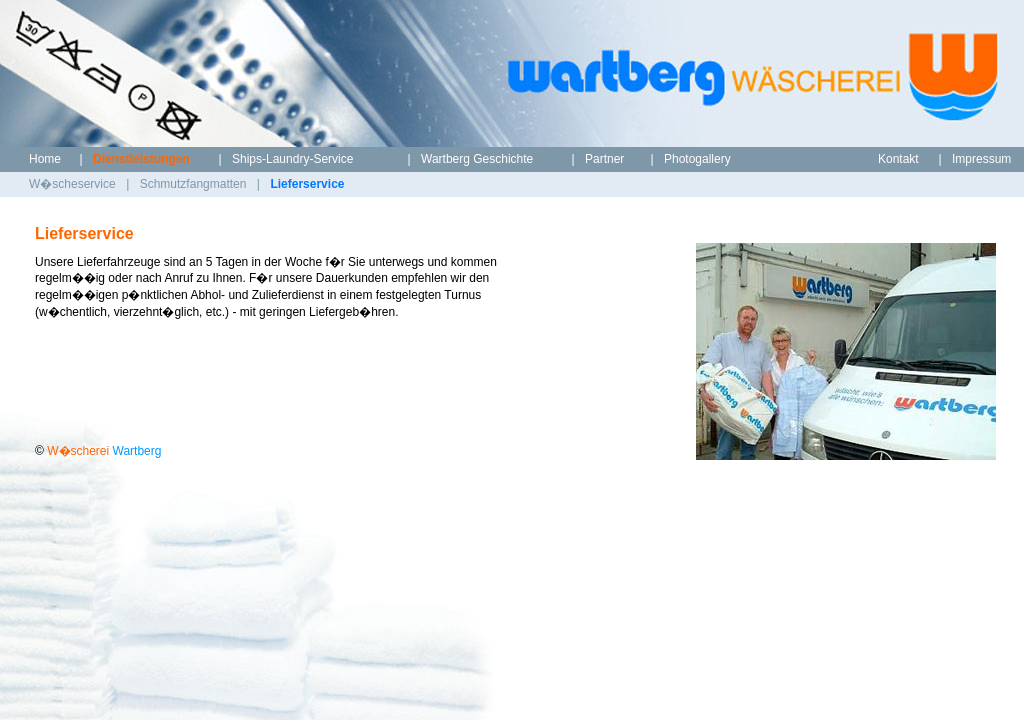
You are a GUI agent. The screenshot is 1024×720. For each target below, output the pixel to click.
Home (45, 159)
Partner (604, 159)
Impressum (981, 159)
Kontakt (898, 159)
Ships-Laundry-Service (292, 159)
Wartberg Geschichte (477, 159)
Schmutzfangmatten (193, 184)
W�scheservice (72, 184)
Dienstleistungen (141, 159)
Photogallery (697, 159)
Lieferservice (307, 184)
